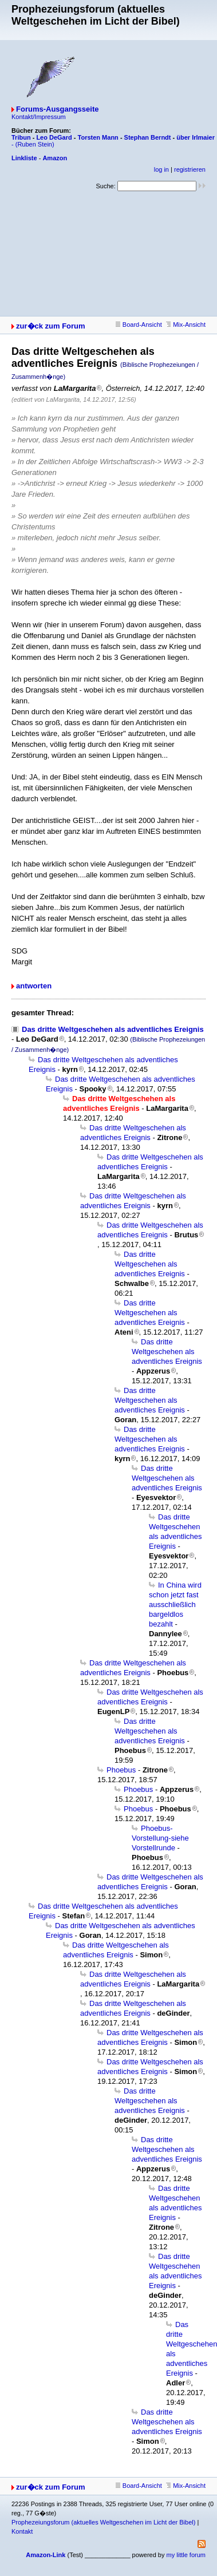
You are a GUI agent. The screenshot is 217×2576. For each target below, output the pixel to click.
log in (161, 169)
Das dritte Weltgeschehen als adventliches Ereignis (113, 1029)
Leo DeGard (54, 137)
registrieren (190, 169)
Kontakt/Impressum (38, 116)
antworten (34, 986)
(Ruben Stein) (34, 144)
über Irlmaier (195, 137)
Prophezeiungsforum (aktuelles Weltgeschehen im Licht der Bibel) (103, 2522)
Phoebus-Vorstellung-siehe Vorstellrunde (160, 1838)
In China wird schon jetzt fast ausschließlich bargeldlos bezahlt (175, 1604)
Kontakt (22, 2531)
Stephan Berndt (147, 137)
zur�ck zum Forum (50, 326)
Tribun (21, 137)
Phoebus (121, 1770)
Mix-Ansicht (186, 324)
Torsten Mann (98, 137)
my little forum (186, 2554)
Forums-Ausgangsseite (57, 109)
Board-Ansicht (139, 324)
